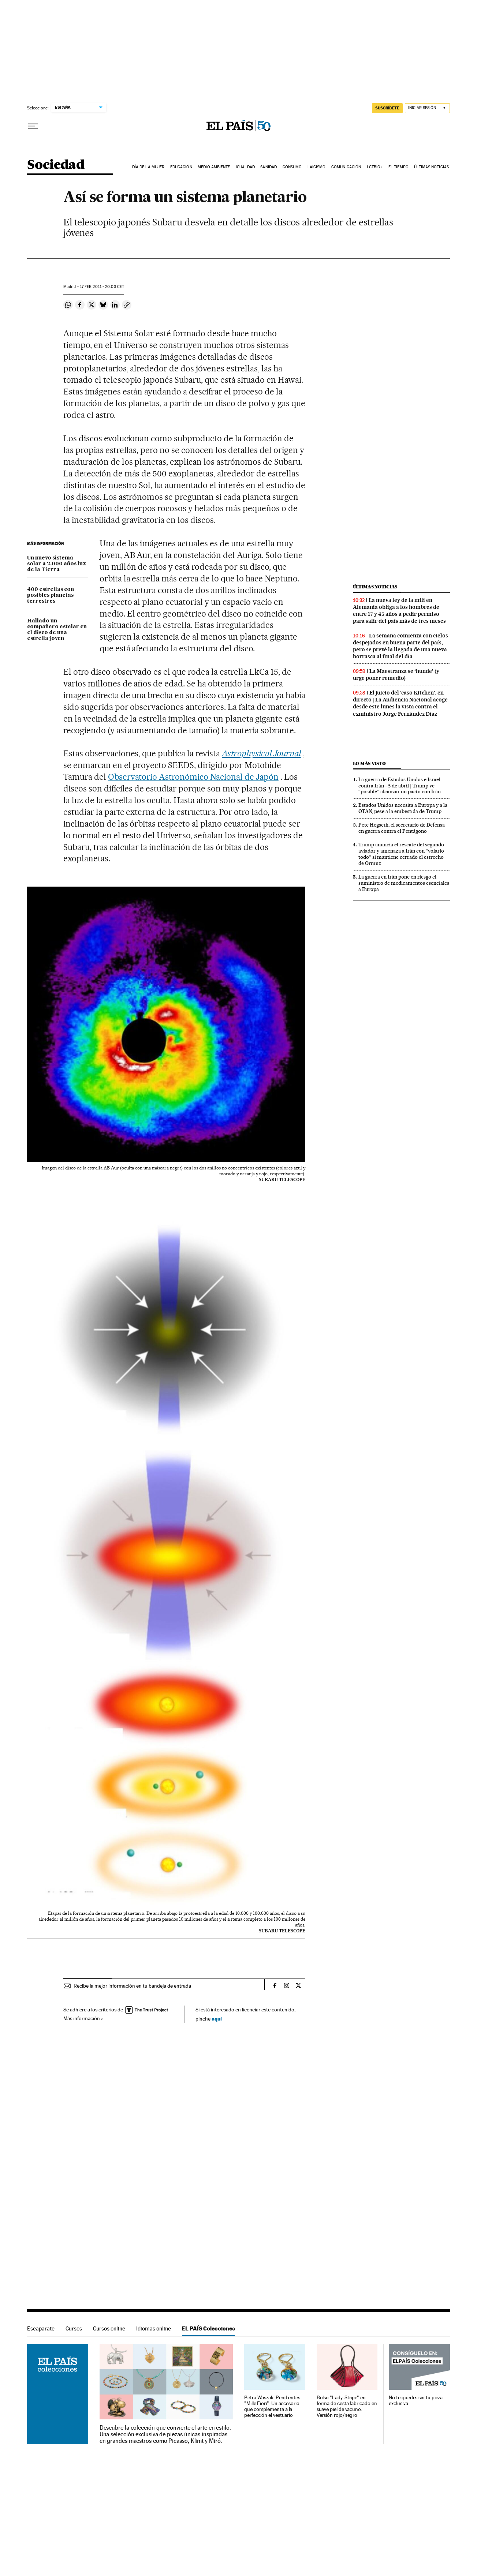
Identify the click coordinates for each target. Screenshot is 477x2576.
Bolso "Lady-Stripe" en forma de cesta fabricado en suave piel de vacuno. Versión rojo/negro (347, 2406)
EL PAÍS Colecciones (208, 2328)
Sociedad (55, 165)
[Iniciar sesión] (427, 108)
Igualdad (245, 167)
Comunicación (346, 167)
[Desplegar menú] (33, 126)
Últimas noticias (431, 167)
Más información (83, 2018)
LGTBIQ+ (375, 167)
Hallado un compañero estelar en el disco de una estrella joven (57, 629)
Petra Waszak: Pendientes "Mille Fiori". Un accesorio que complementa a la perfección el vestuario (272, 2406)
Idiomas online (153, 2328)
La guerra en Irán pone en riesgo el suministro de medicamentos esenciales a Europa (403, 883)
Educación (181, 167)
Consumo (292, 167)
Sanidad (268, 167)
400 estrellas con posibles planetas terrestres (50, 595)
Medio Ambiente (214, 167)
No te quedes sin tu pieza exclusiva (416, 2400)
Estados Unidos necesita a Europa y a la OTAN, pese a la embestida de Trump (402, 808)
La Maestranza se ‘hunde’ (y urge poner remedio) (396, 674)
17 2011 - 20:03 (102, 286)
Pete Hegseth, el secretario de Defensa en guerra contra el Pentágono (401, 828)
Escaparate (41, 2328)
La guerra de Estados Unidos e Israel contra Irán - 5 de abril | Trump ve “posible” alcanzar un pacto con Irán (399, 785)
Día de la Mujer (148, 167)
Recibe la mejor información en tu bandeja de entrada (132, 1986)
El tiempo (398, 167)
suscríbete (387, 108)
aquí (217, 2018)
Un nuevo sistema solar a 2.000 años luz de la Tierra (56, 563)
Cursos (74, 2328)
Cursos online (109, 2328)
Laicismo (317, 167)
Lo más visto (369, 763)
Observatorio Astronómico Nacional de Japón (193, 777)
